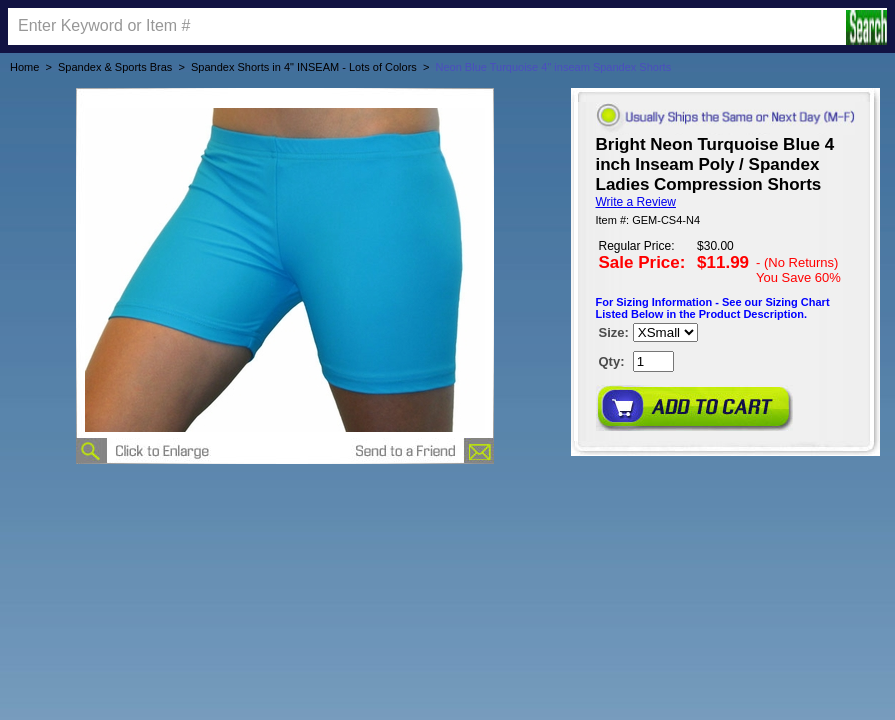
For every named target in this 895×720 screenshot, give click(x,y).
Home (24, 67)
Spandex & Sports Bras (115, 67)
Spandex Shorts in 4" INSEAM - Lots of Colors (304, 67)
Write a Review (636, 202)
